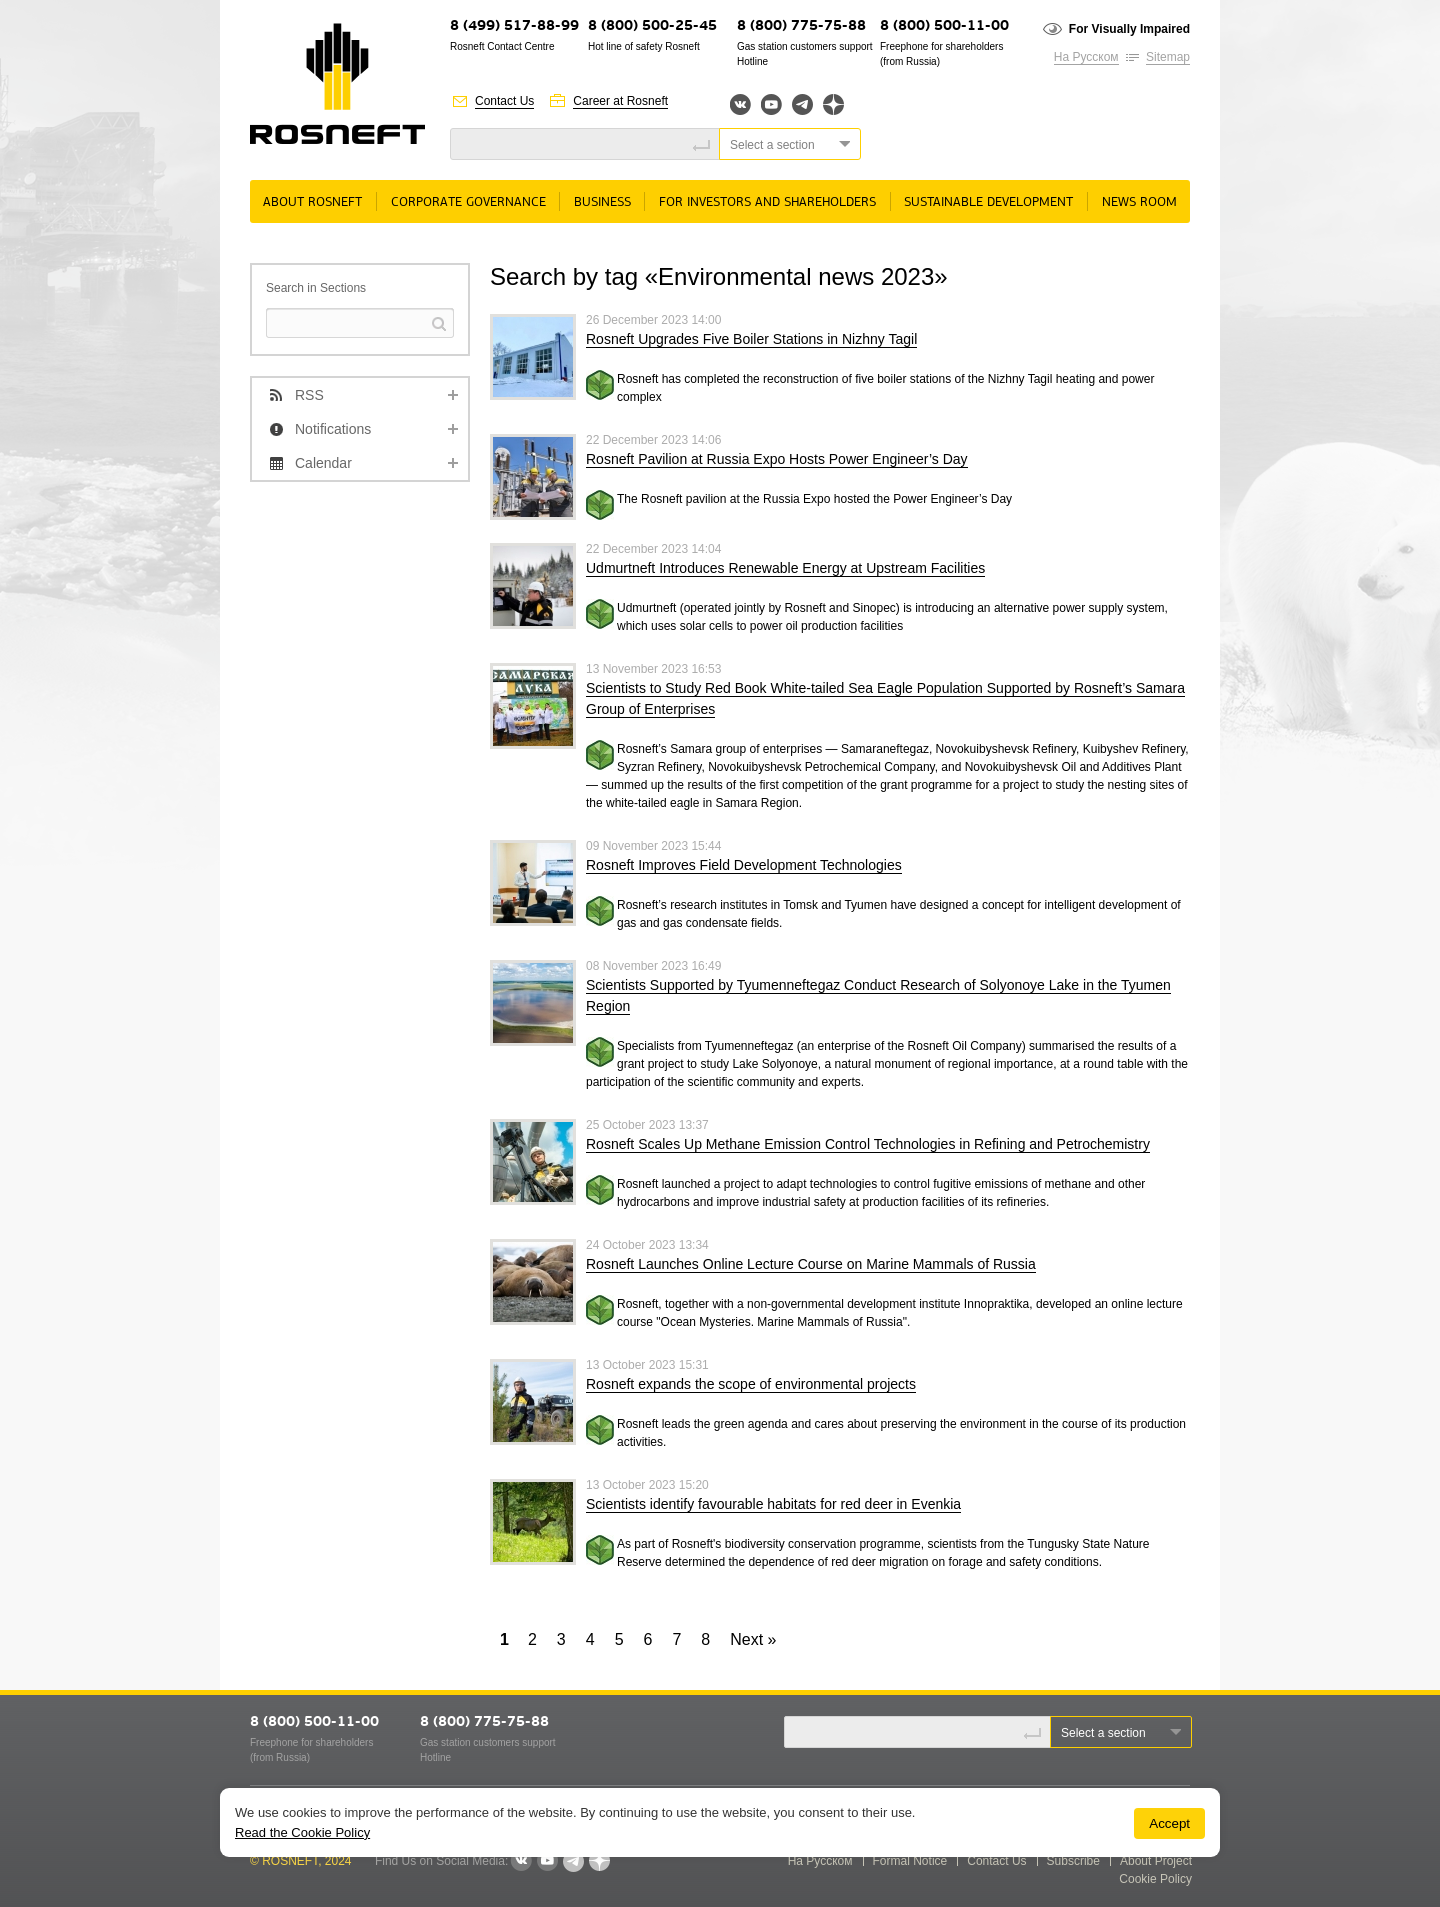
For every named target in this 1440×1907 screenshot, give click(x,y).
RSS (309, 395)
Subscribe (1073, 1861)
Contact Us (504, 101)
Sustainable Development (988, 202)
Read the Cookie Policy (302, 1832)
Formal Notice (910, 1861)
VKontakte (521, 1861)
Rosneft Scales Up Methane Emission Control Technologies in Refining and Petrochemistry (868, 1144)
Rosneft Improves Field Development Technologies (744, 865)
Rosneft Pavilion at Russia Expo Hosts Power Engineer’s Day (777, 459)
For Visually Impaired (1129, 29)
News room (1139, 202)
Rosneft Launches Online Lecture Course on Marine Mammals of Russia (811, 1264)
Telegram (802, 104)
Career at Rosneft (620, 101)
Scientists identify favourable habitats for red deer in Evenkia (773, 1504)
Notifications (333, 429)
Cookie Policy (1155, 1879)
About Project (1156, 1861)
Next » (753, 1639)
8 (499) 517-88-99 (514, 26)
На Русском (1086, 57)
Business (602, 202)
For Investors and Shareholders (767, 202)
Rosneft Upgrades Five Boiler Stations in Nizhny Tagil (751, 339)
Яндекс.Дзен (833, 104)
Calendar (323, 463)
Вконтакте (740, 104)
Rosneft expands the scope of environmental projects (751, 1384)
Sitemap (1168, 57)
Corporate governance (468, 202)
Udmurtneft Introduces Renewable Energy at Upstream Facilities (785, 568)
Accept (1169, 1823)
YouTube (771, 104)
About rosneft (312, 202)
